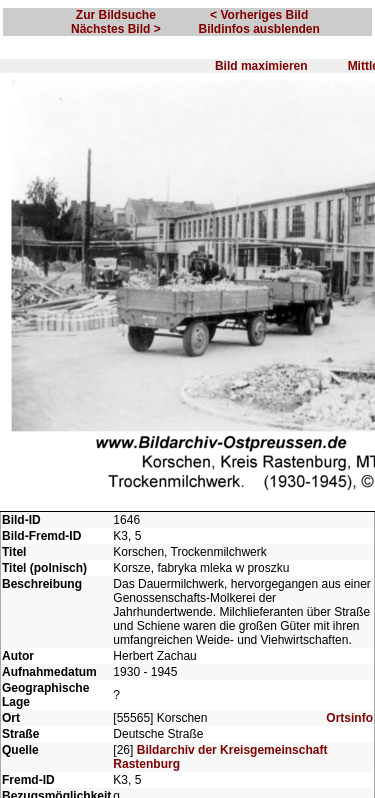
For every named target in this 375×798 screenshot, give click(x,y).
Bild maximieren (261, 66)
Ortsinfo (349, 718)
